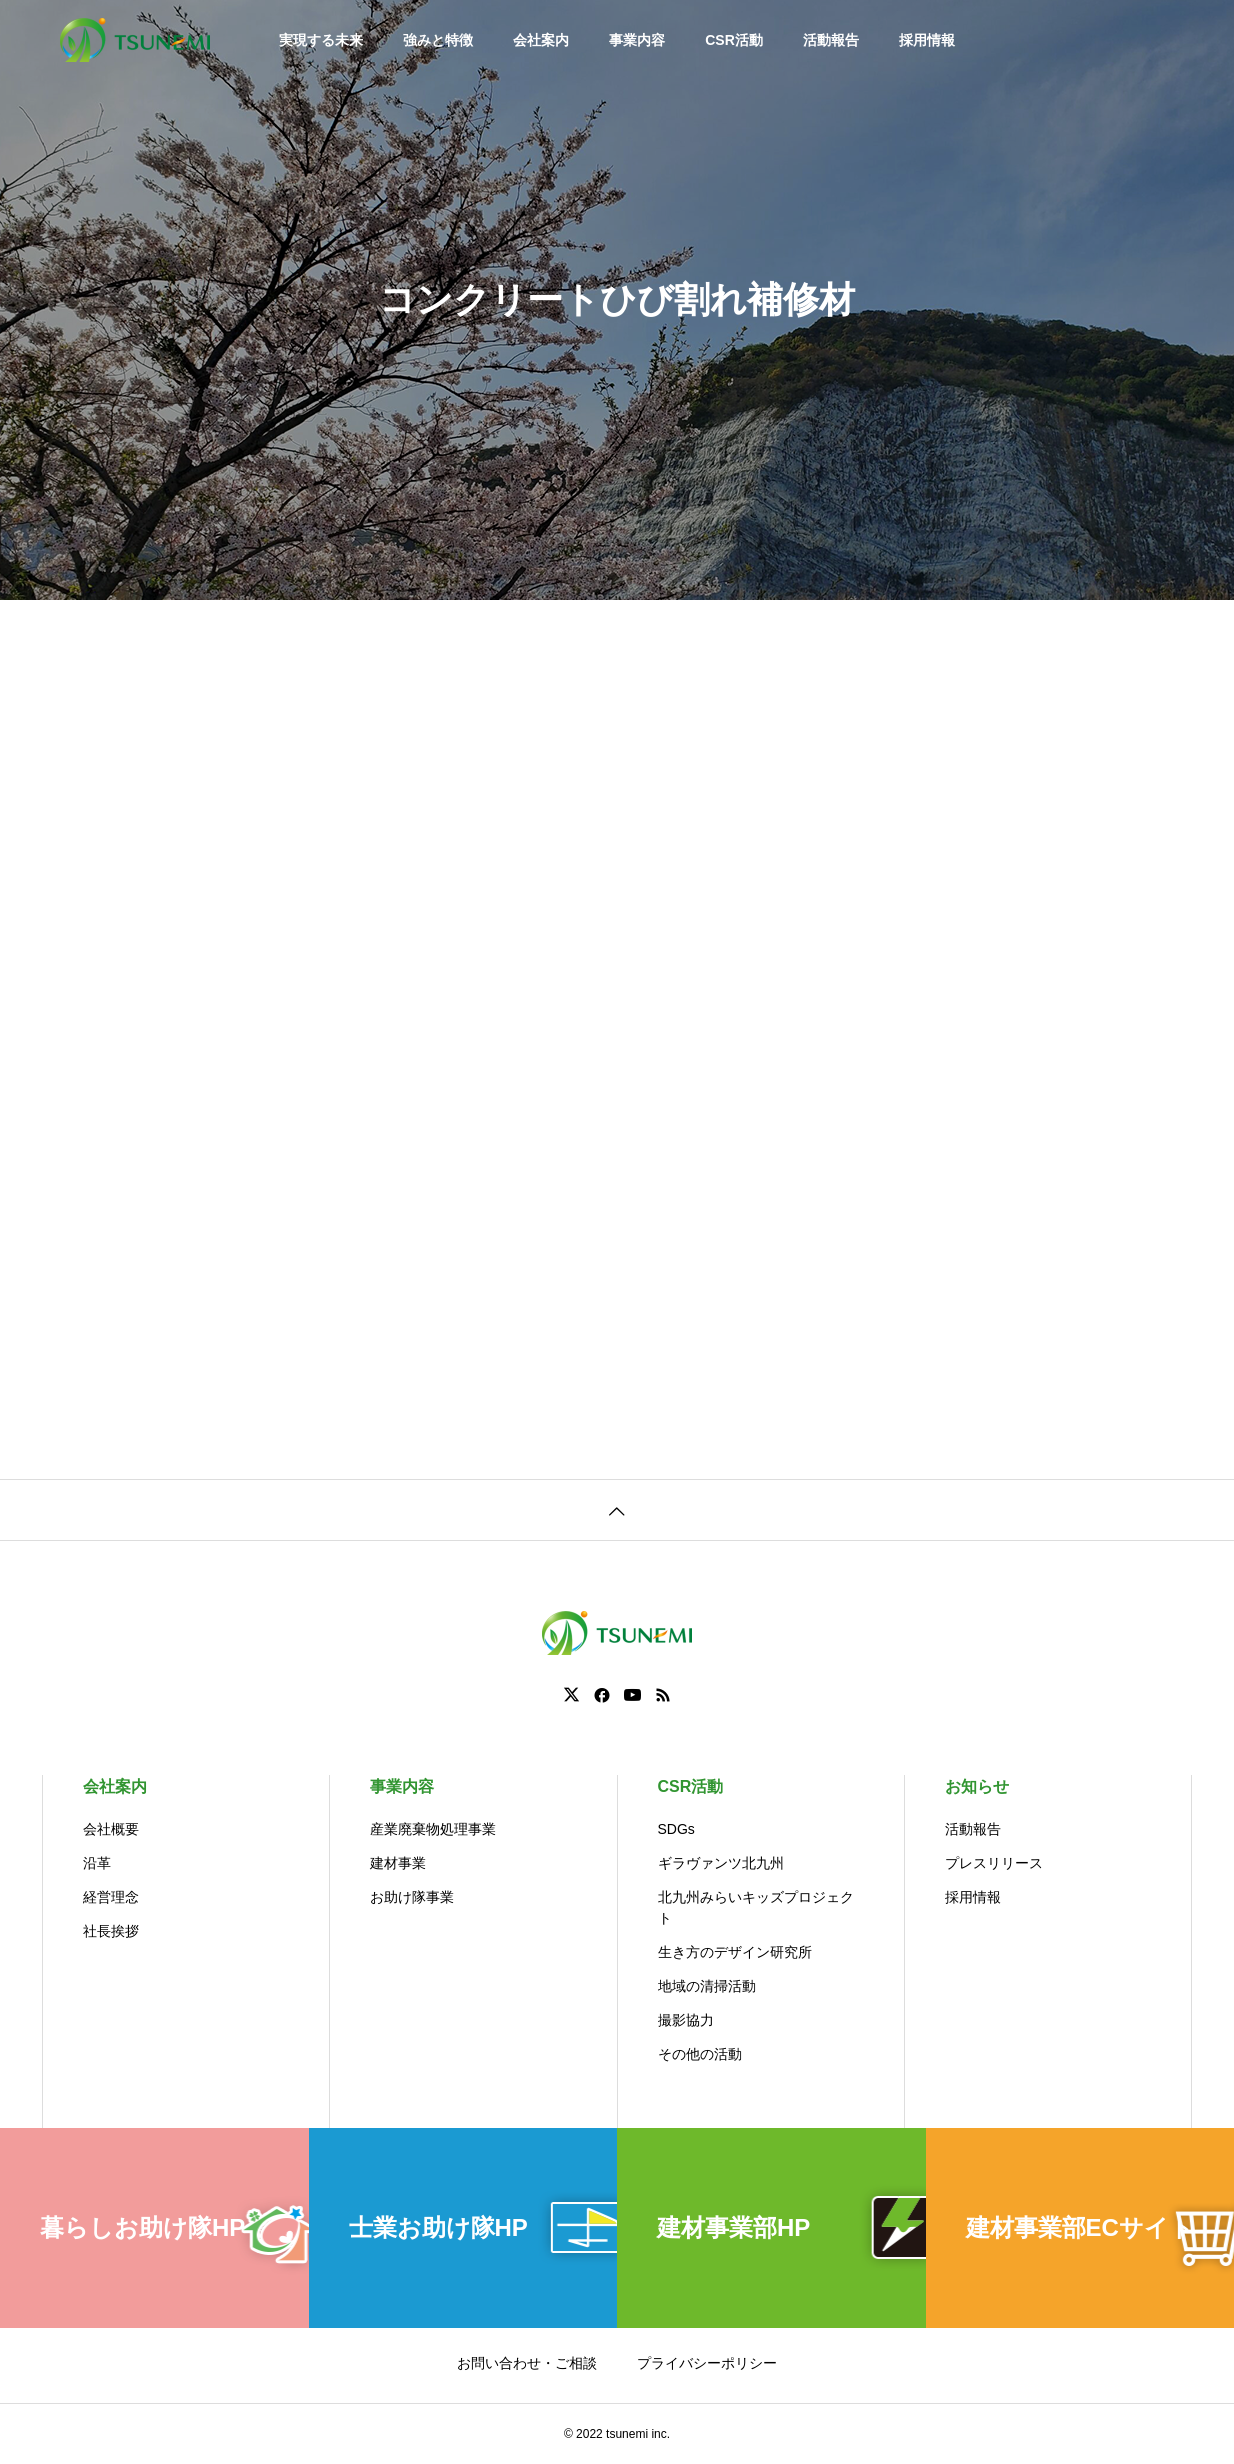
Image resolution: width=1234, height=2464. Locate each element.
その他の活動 (700, 2054)
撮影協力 (686, 2020)
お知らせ (977, 1786)
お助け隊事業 (412, 1897)
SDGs (676, 1829)
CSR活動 (734, 40)
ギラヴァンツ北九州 (721, 1863)
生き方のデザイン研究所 (735, 1952)
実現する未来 (321, 40)
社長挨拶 (111, 1931)
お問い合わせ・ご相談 (527, 2363)
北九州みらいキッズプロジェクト (756, 1907)
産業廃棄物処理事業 (433, 1829)
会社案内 (541, 40)
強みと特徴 (438, 40)
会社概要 (111, 1829)
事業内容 (637, 40)
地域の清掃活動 (707, 1986)
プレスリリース (994, 1863)
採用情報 (927, 40)
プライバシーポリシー (707, 2363)
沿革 (97, 1863)
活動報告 (831, 40)
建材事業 (398, 1863)
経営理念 (111, 1897)
